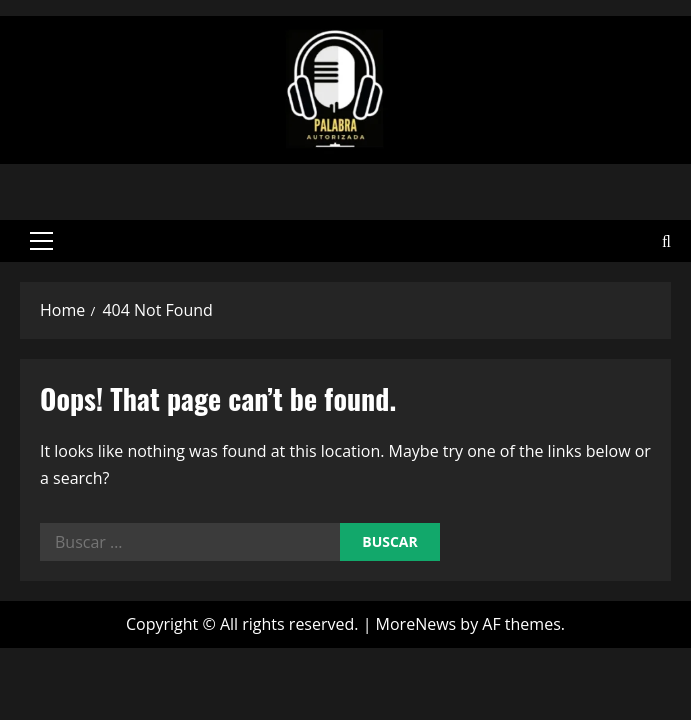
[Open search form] (666, 239)
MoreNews (416, 621)
